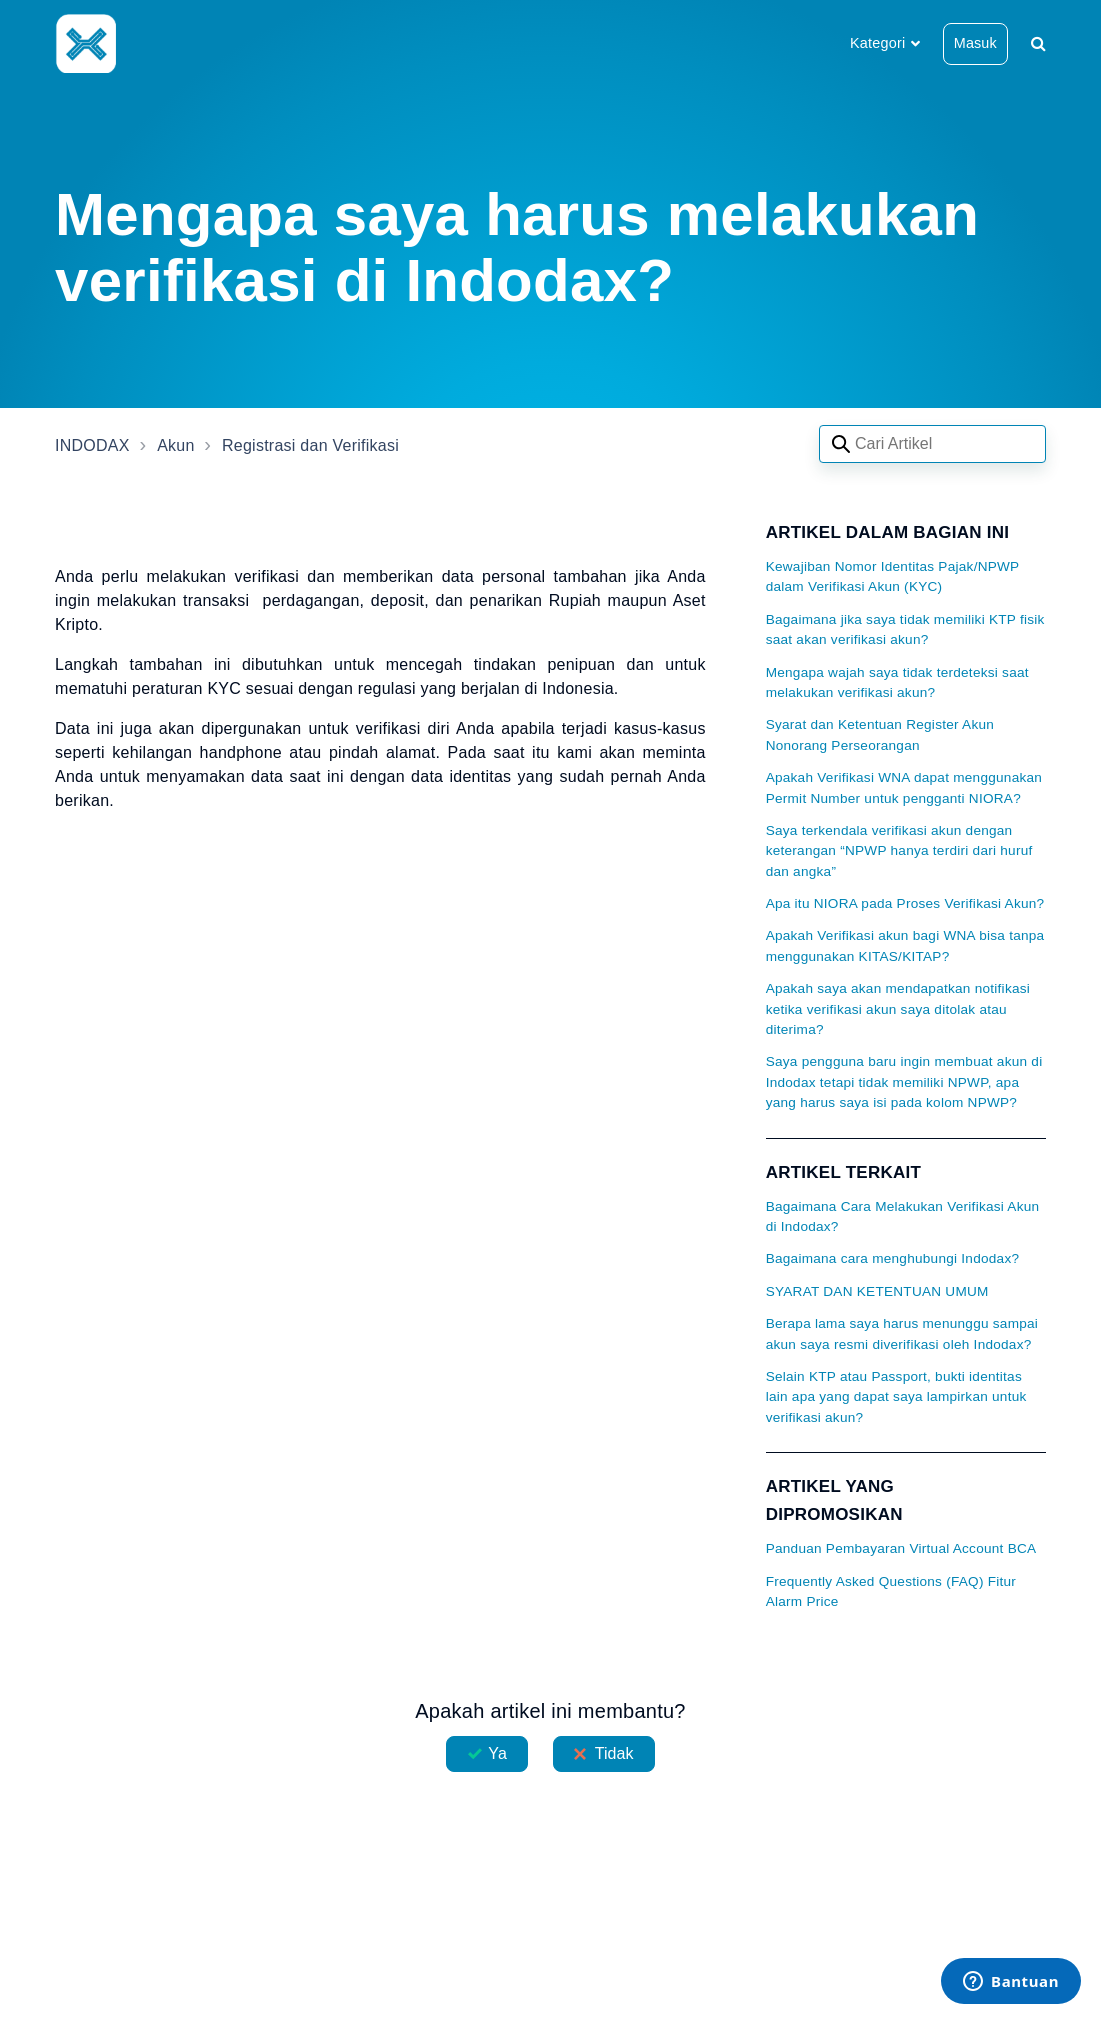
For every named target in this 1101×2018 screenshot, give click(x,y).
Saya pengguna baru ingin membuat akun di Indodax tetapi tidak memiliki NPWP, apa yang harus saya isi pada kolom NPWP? (904, 1082)
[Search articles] (932, 444)
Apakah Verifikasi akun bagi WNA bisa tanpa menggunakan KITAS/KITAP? (905, 945)
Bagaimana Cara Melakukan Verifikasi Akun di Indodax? (903, 1216)
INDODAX (92, 445)
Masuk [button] (975, 43)
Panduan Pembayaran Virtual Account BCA (901, 1548)
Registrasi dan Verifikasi (310, 445)
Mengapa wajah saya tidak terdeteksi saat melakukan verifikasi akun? (897, 682)
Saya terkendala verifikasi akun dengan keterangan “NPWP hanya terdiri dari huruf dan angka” (899, 851)
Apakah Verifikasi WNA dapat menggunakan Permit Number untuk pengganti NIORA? (904, 787)
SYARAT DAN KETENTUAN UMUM (877, 1291)
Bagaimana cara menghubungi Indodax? (893, 1258)
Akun (175, 445)
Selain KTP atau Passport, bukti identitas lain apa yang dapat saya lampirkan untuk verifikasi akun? (896, 1397)
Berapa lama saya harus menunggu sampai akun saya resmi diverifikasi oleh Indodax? (902, 1333)
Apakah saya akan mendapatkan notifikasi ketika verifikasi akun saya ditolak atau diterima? (898, 1009)
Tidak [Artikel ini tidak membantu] (614, 1753)
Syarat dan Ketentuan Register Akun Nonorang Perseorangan (880, 734)
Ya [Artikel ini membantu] (497, 1753)
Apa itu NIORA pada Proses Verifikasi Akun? (905, 903)
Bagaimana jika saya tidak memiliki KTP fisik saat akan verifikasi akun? (905, 629)
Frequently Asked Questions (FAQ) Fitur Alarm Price (891, 1591)
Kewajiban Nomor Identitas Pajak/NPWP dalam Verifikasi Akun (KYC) (893, 576)
